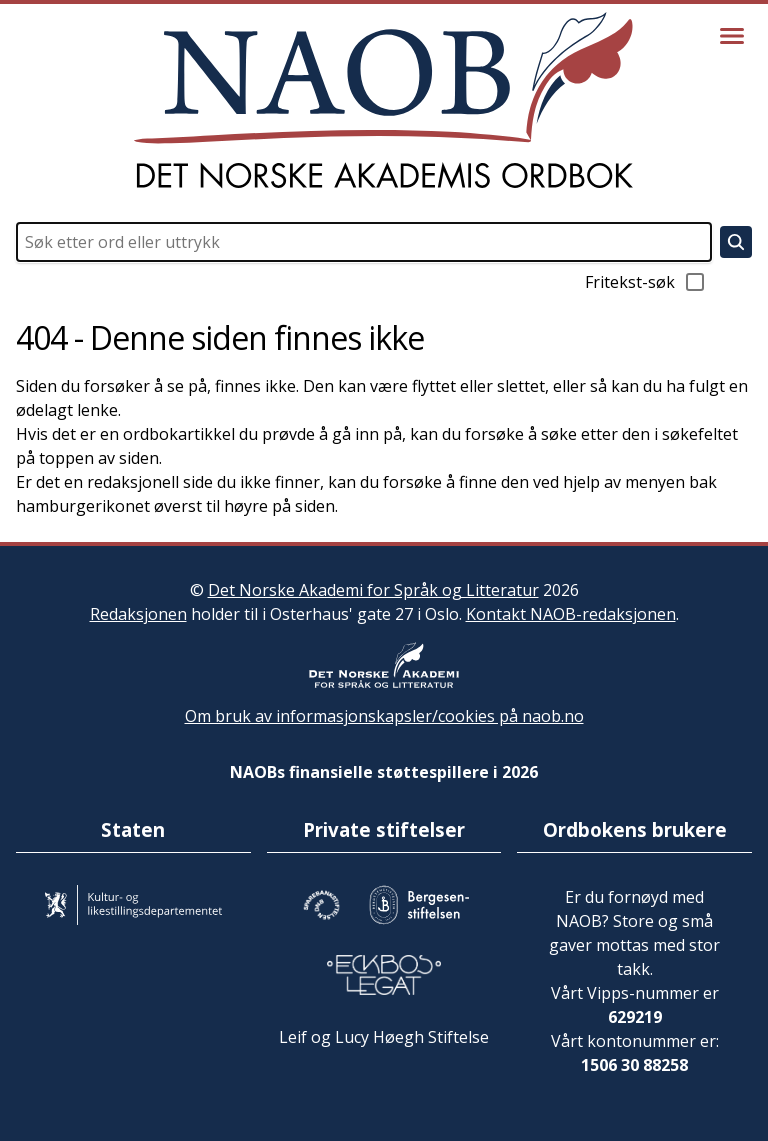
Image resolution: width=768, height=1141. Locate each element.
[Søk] (736, 242)
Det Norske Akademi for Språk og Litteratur (373, 590)
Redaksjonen (138, 614)
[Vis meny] (732, 36)
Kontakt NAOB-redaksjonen (571, 614)
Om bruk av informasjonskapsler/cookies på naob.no (384, 716)
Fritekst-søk (646, 282)
